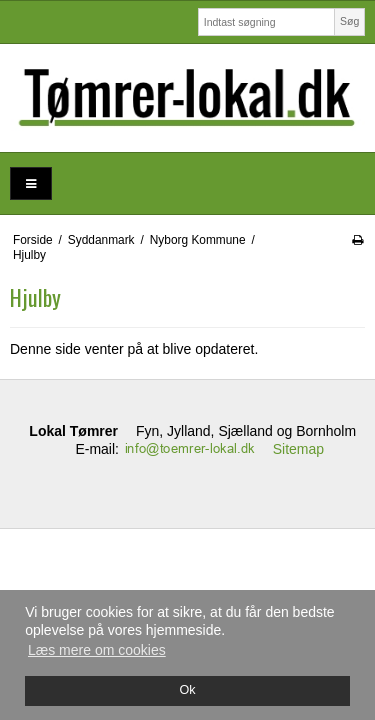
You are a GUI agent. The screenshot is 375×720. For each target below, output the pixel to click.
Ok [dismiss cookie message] (187, 690)
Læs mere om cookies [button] (97, 650)
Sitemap (298, 449)
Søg (349, 21)
